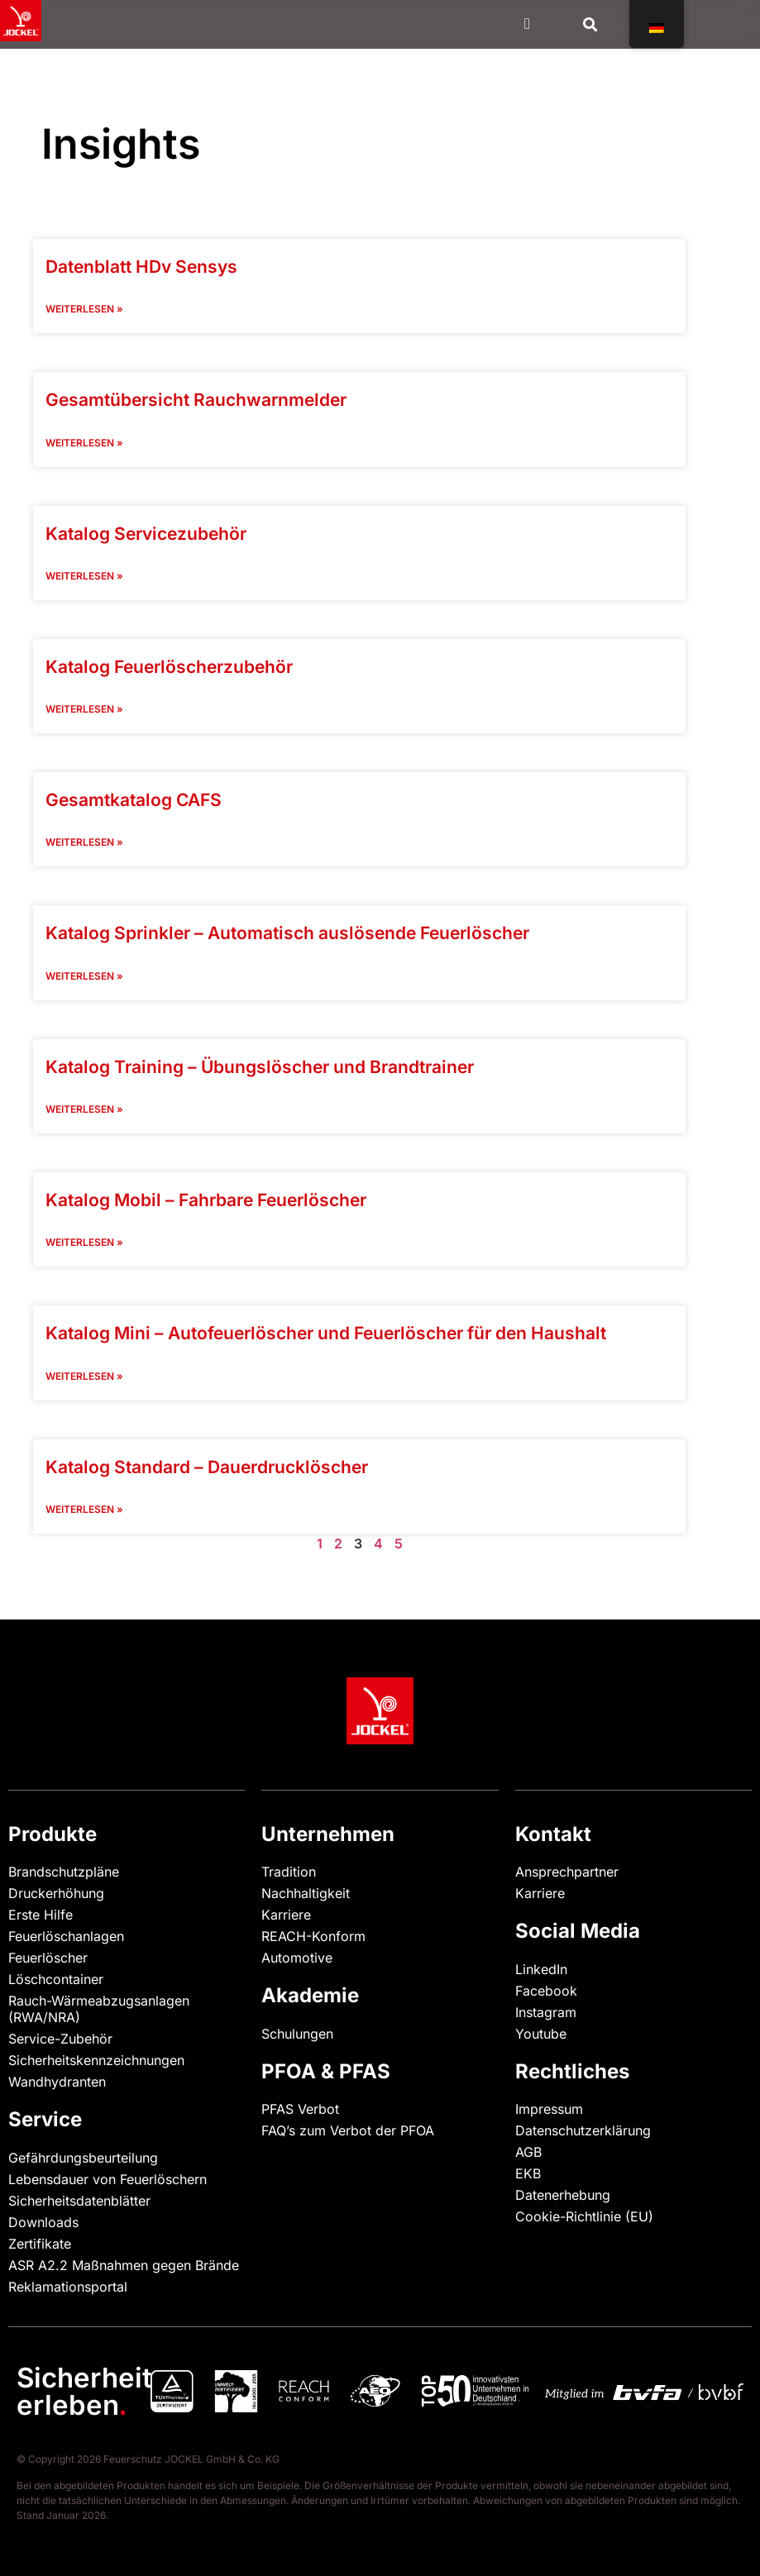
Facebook (546, 1990)
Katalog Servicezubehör (145, 533)
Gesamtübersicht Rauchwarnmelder (196, 399)
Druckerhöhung (56, 1893)
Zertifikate (39, 2243)
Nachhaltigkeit (305, 1893)
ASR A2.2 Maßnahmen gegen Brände (123, 2265)
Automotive (296, 1957)
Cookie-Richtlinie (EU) (584, 2216)
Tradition (288, 1871)
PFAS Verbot (300, 2109)
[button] (590, 24)
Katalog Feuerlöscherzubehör (169, 666)
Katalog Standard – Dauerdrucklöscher (206, 1467)
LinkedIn (541, 1969)
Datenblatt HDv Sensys (141, 266)
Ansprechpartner (567, 1871)
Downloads (43, 2222)
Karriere (286, 1914)
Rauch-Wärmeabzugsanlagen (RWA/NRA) (98, 2008)
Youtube (540, 2033)
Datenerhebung (562, 2195)
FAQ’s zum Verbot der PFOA (347, 2130)
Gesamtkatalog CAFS (133, 799)
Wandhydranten (57, 2081)
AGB (528, 2152)
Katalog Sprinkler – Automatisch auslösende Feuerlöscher (287, 933)
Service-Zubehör (60, 2038)
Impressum (549, 2109)
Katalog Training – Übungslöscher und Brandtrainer (259, 1067)
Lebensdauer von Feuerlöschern (107, 2179)
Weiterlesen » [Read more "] (84, 309)
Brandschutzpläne (63, 1871)
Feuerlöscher (48, 1957)
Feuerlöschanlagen (66, 1936)
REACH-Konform (313, 1936)
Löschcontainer (55, 1979)
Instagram (545, 2012)
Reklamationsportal (67, 2286)
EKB (528, 2173)
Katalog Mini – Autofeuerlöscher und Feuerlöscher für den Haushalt (325, 1333)
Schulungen (297, 2033)
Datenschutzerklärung (583, 2130)
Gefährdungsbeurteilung (83, 2157)
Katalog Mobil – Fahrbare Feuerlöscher (205, 1200)
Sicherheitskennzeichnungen (96, 2060)
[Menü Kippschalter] (527, 23)
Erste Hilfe (40, 1914)
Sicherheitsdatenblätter (79, 2200)
